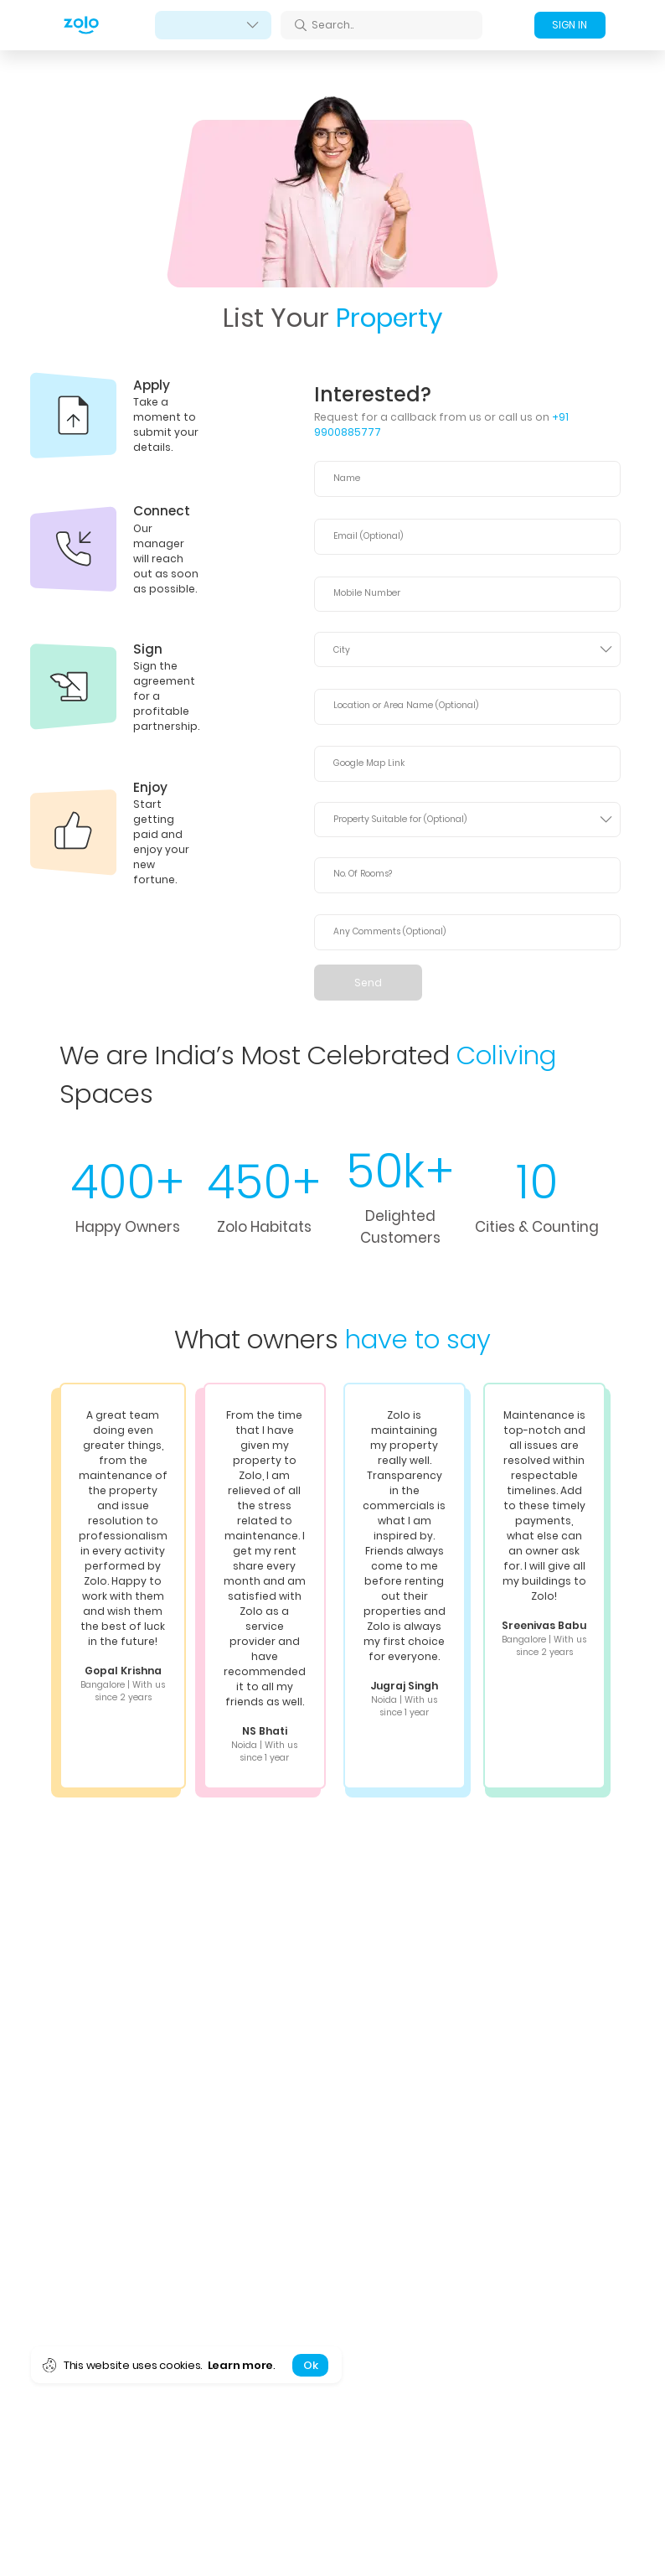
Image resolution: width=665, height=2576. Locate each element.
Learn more (240, 2365)
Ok (310, 2365)
